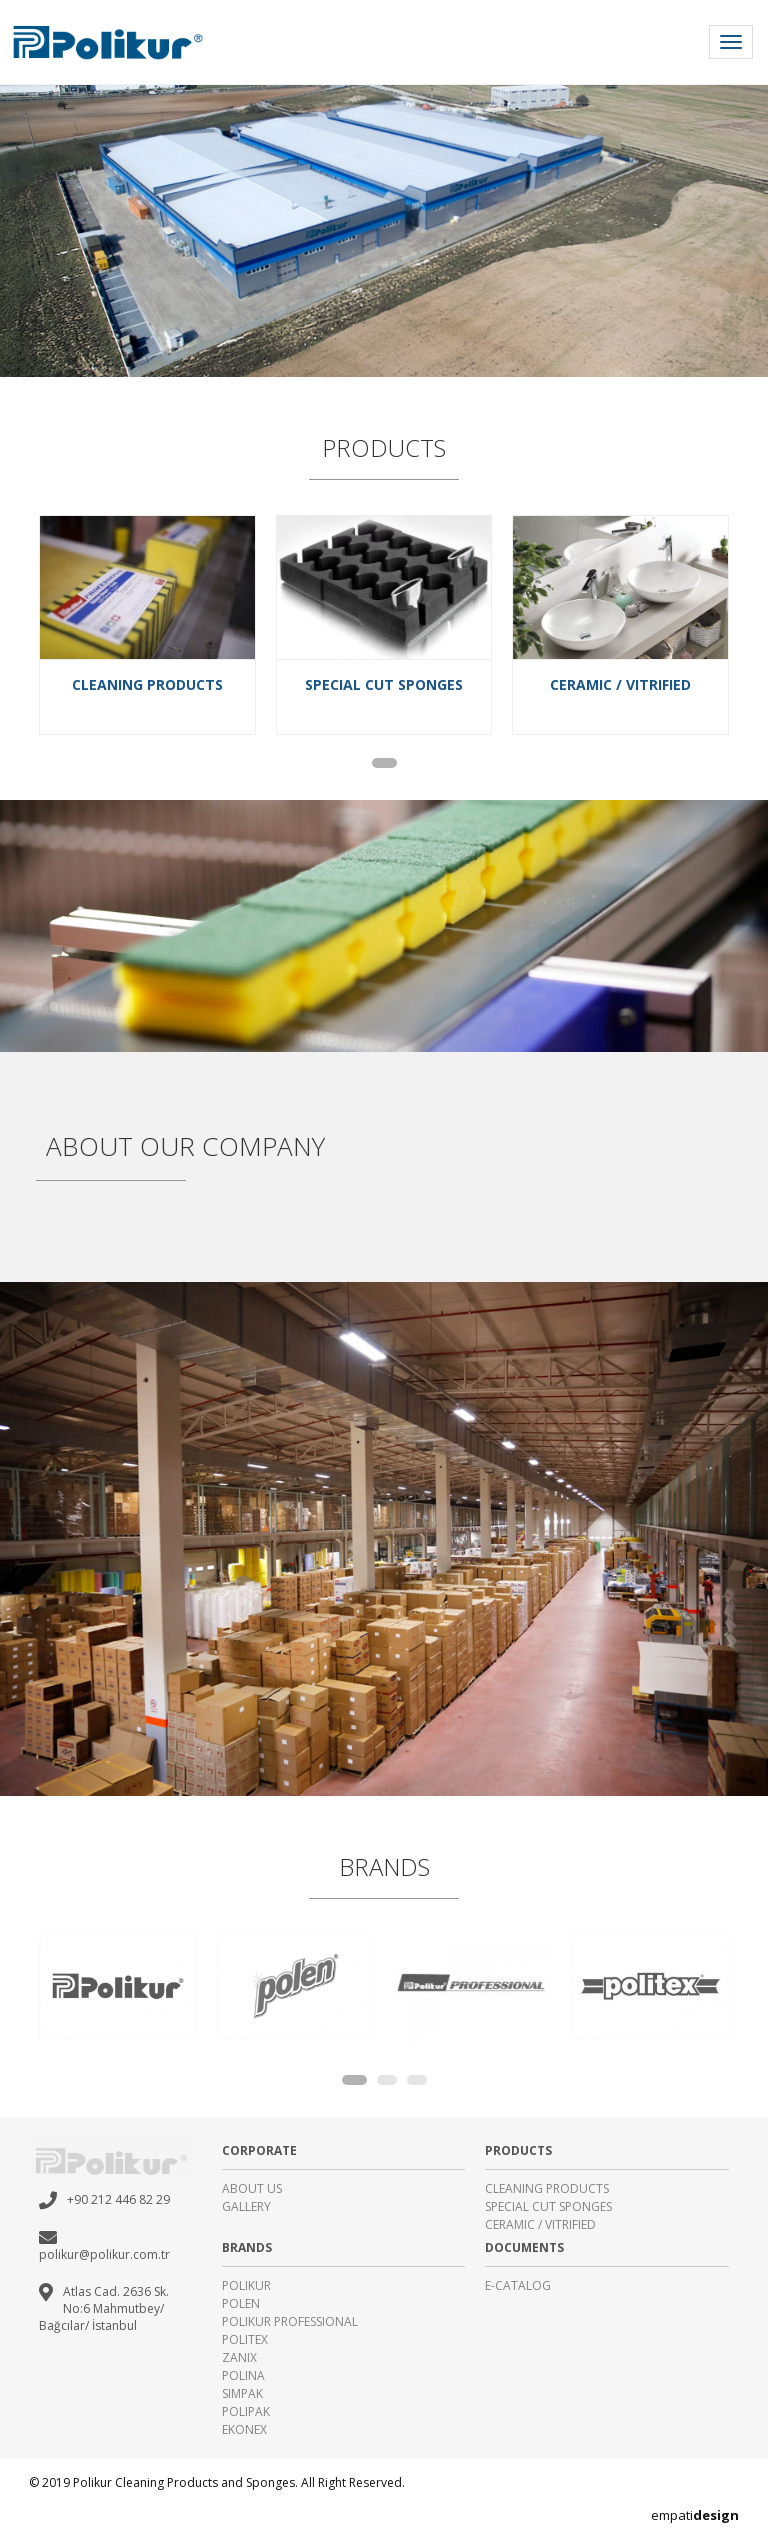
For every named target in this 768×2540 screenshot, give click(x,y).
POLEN (241, 2303)
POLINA (243, 2375)
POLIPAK (246, 2411)
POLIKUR (246, 2285)
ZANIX (239, 2357)
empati (695, 2515)
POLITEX (245, 2339)
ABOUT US (252, 2188)
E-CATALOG (518, 2285)
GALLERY (246, 2206)
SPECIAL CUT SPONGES (548, 2206)
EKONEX (244, 2429)
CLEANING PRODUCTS (547, 2188)
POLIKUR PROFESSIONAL (290, 2321)
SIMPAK (242, 2393)
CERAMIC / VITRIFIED (540, 2224)
